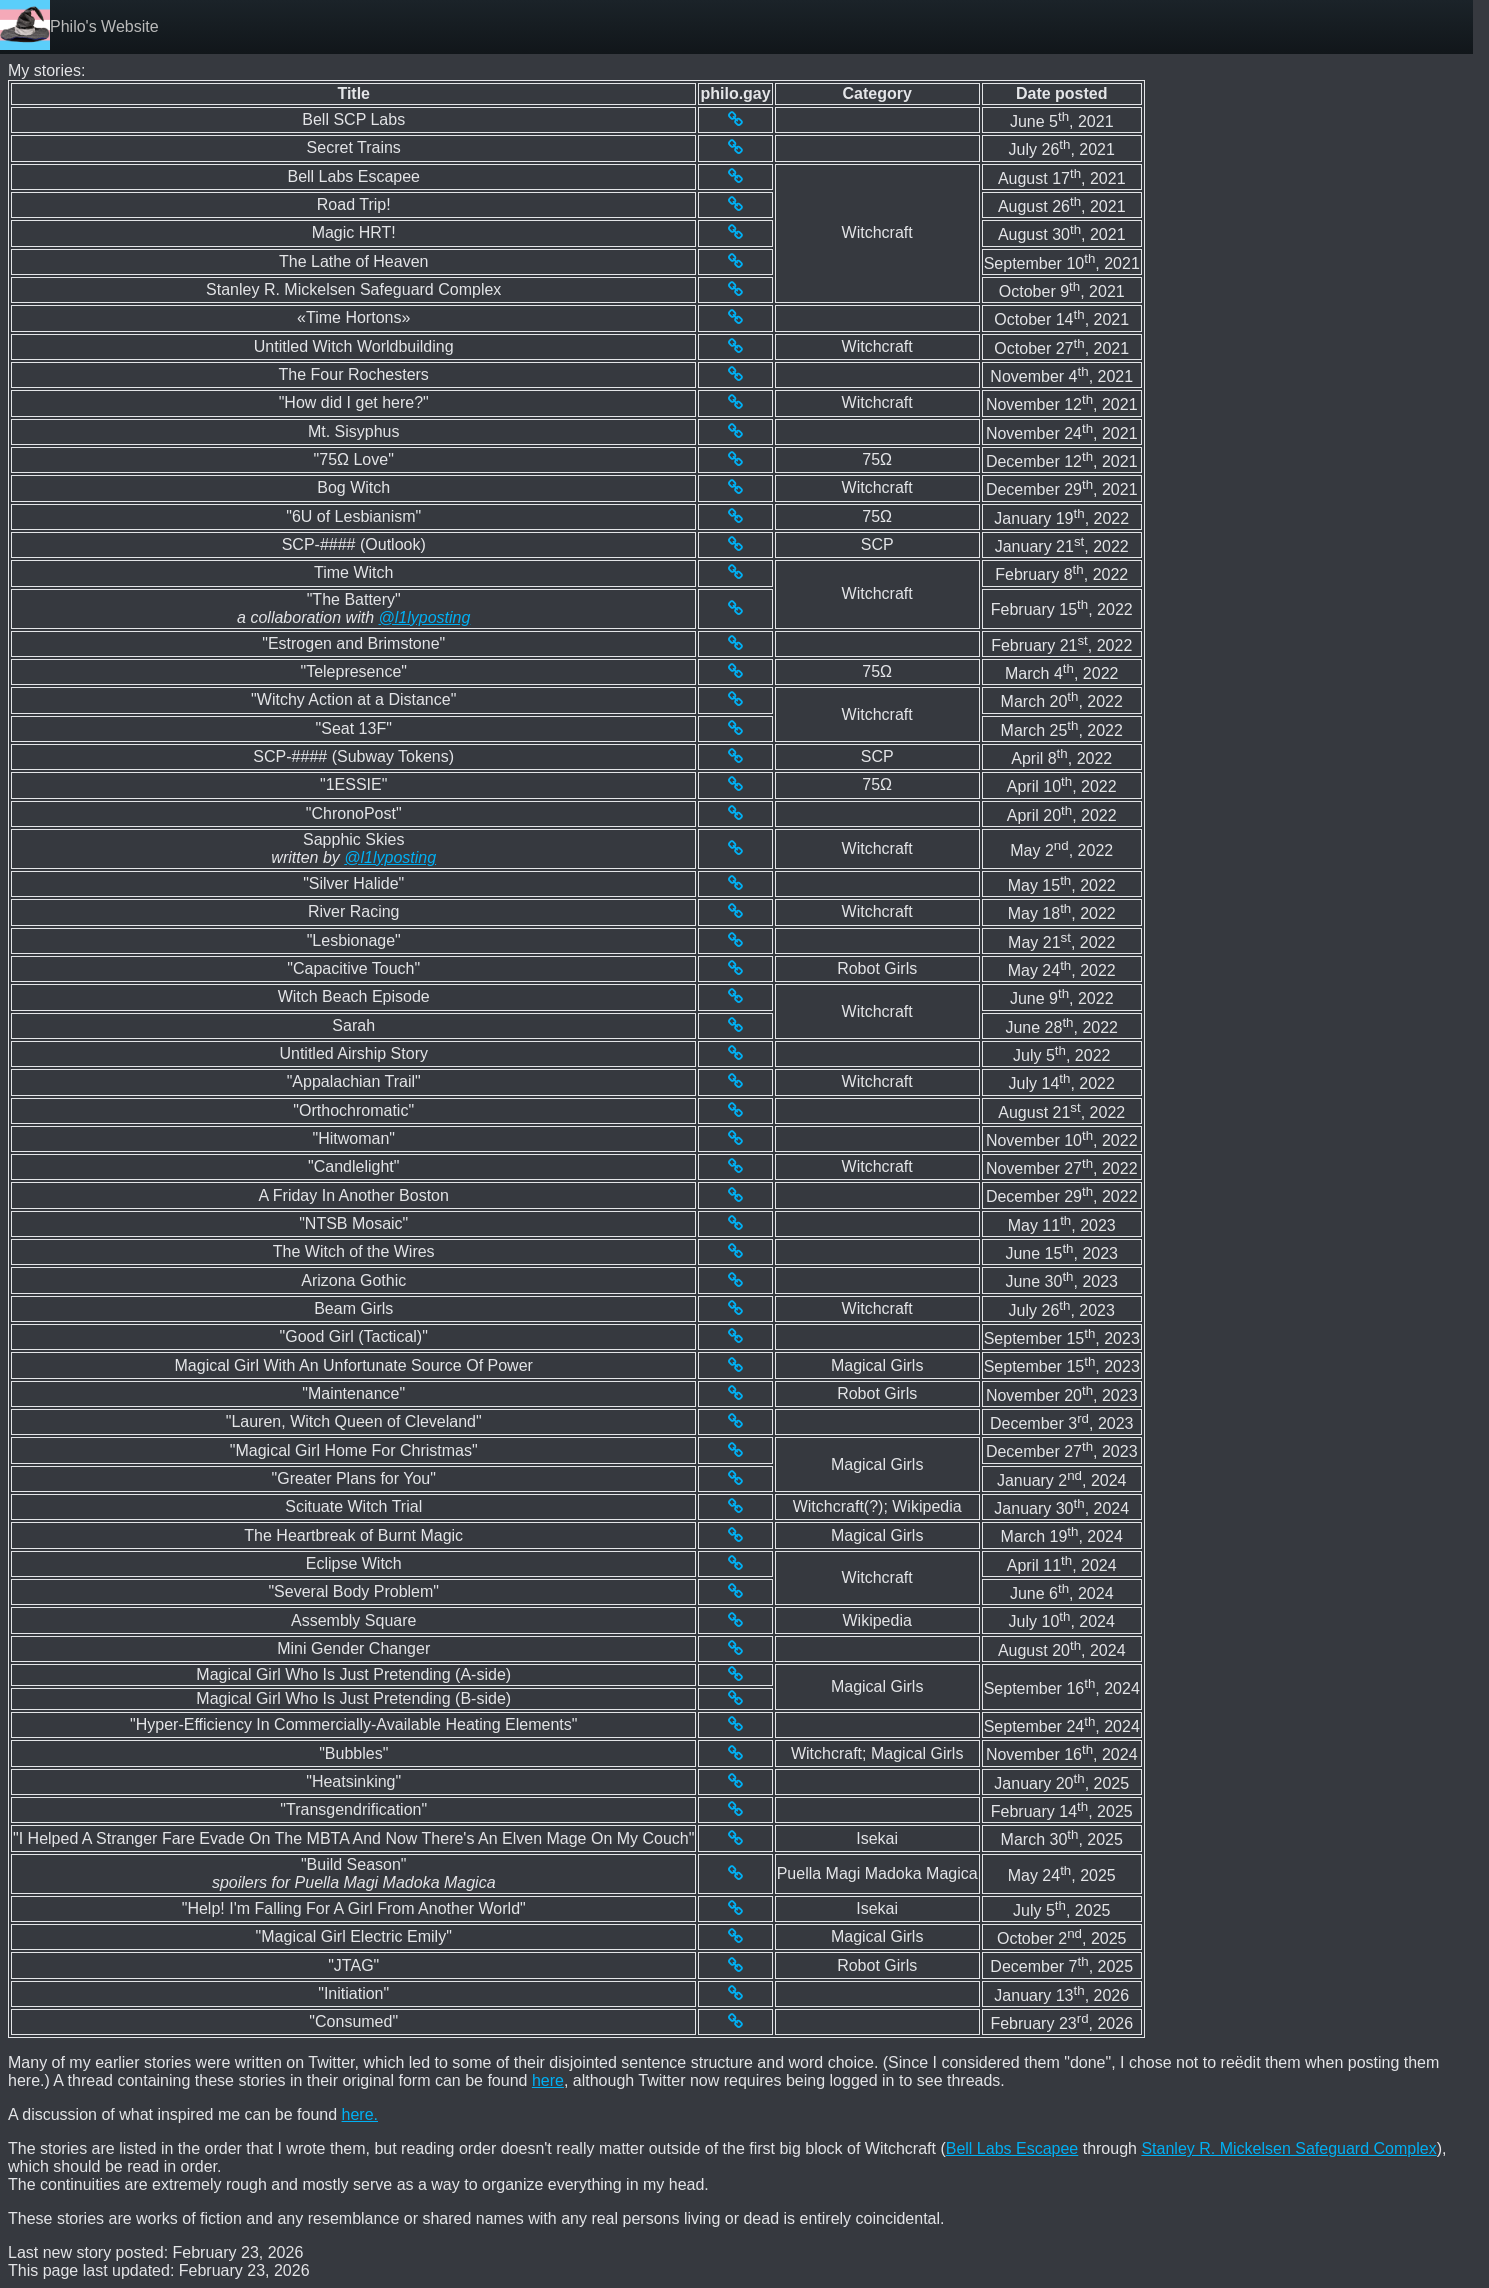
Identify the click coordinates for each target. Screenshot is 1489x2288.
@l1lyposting (425, 617)
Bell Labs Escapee (1012, 2148)
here (548, 2080)
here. (360, 2114)
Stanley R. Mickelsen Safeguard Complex (1288, 2148)
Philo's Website (104, 26)
